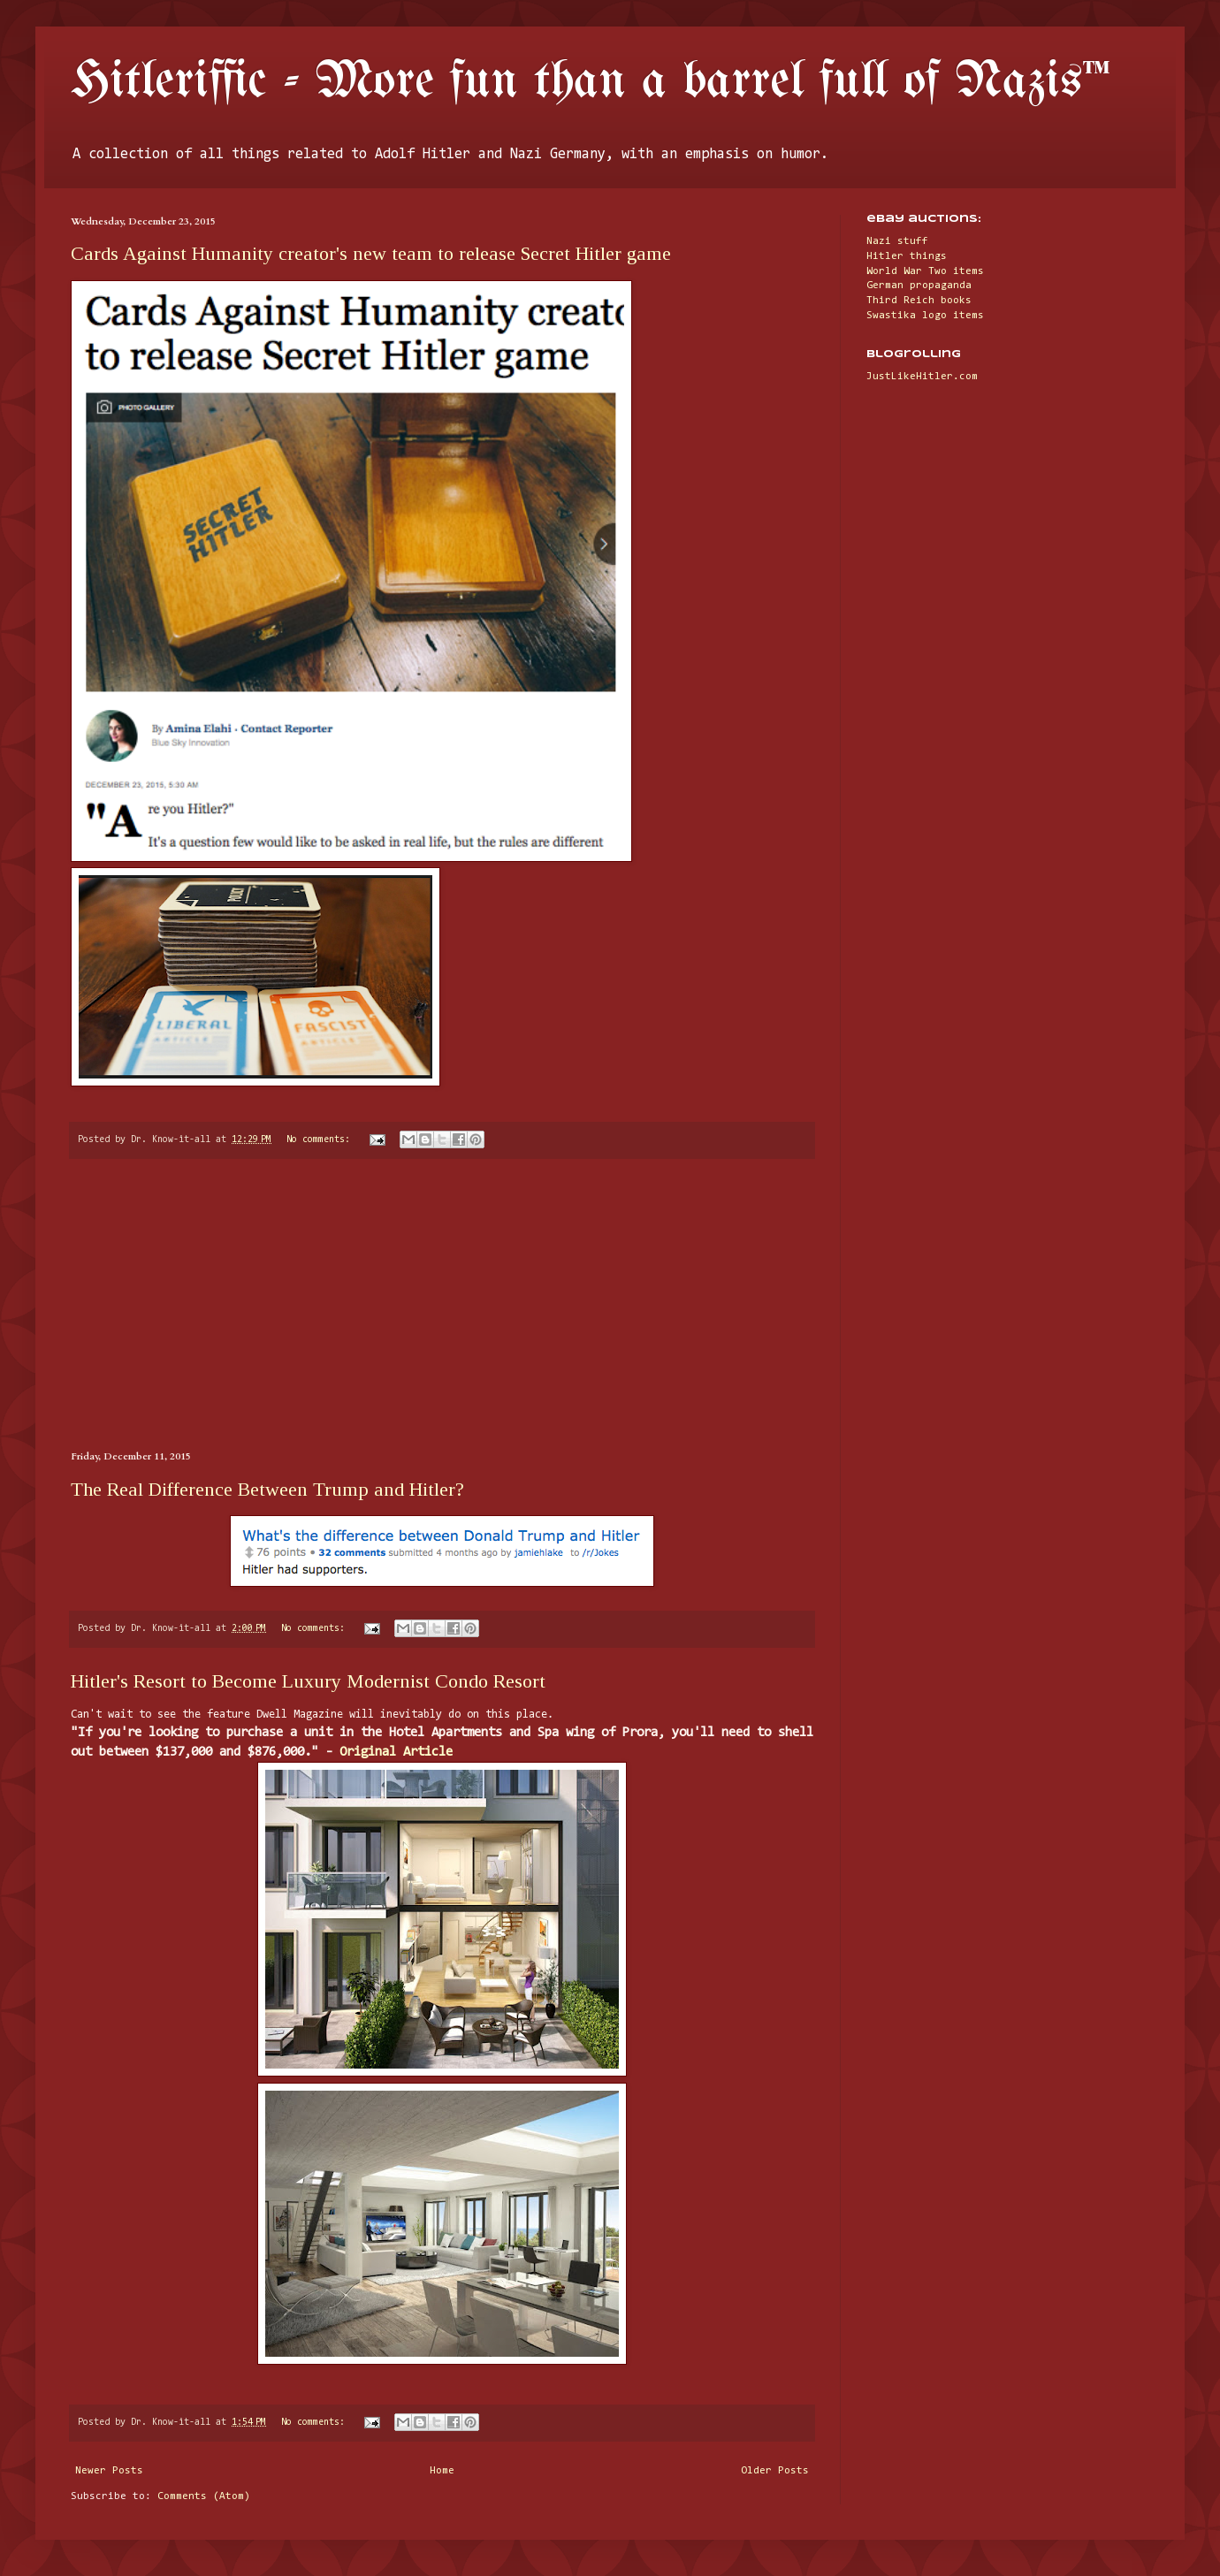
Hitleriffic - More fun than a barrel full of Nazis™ (590, 82)
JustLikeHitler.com (922, 376)
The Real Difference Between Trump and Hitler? (267, 1489)
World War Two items (925, 271)
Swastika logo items (925, 315)
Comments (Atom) (203, 2496)
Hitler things (906, 256)
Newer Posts (109, 2470)
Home (442, 2470)
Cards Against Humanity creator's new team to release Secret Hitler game (371, 253)
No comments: (320, 1140)
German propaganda (919, 285)
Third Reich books (919, 300)
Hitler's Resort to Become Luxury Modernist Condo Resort (308, 1681)
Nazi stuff (897, 241)
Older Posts (775, 2470)
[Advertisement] (442, 1305)
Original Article (396, 1752)
